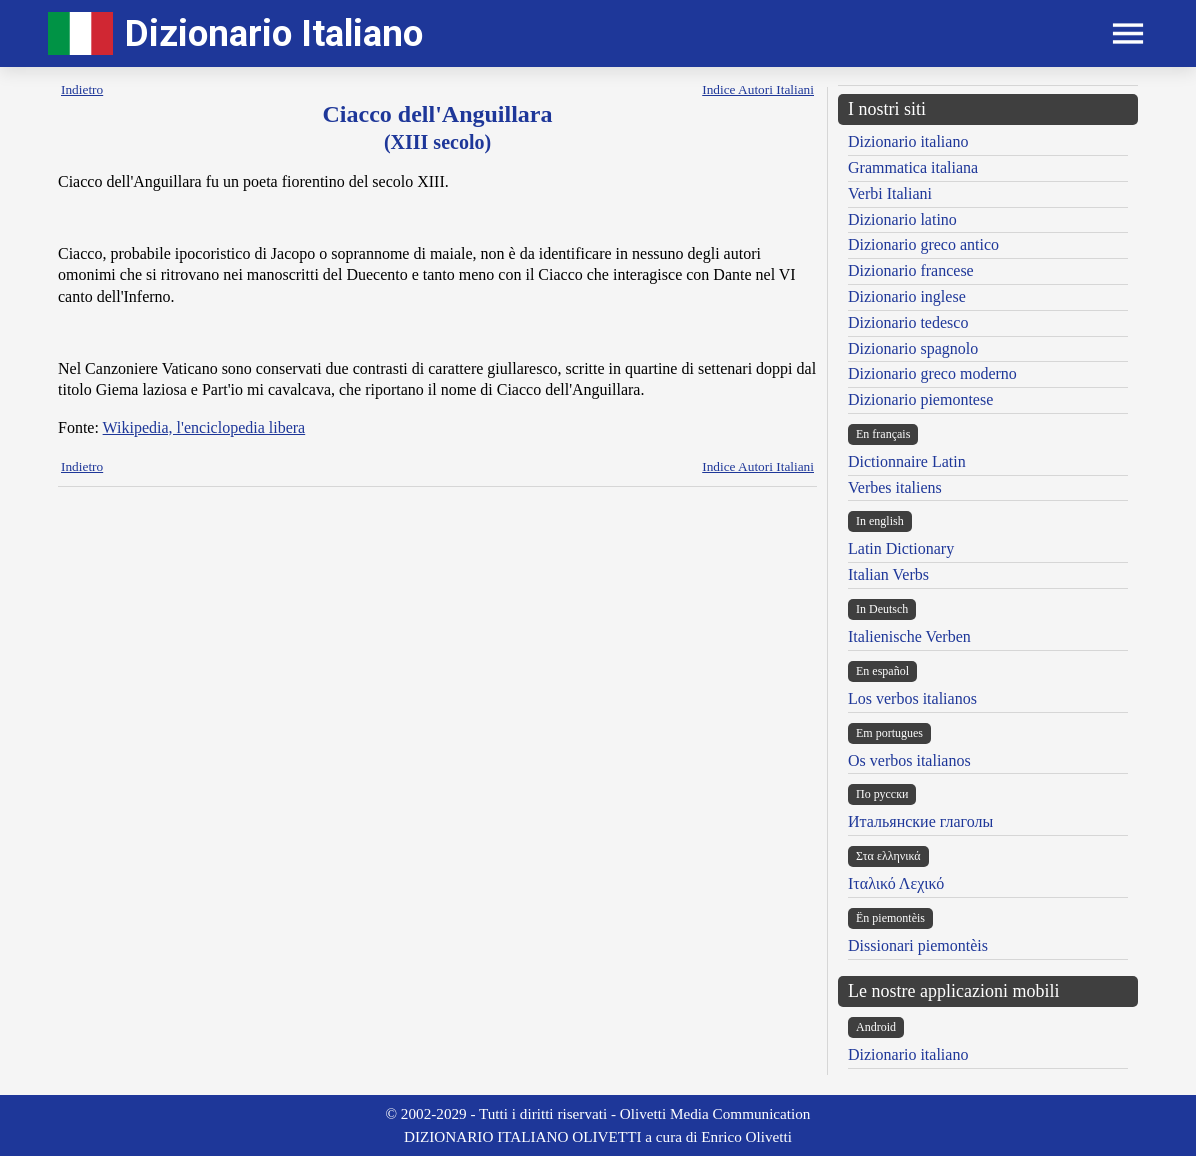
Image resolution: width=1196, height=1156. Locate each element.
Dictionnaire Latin (907, 461)
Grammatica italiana (913, 167)
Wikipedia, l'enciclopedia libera (204, 427)
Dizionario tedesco (908, 322)
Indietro (82, 89)
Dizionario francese (911, 270)
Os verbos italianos (909, 760)
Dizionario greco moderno (932, 373)
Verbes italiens (895, 487)
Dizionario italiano (908, 141)
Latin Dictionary (901, 548)
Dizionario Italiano (274, 33)
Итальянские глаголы (920, 821)
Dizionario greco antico (923, 244)
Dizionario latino (902, 219)
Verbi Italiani (890, 193)
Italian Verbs (888, 574)
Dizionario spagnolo (913, 348)
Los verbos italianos (912, 698)
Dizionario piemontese (920, 399)
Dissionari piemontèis (918, 945)
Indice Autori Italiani (758, 89)
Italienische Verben (909, 636)
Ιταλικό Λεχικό (896, 883)
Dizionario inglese (907, 296)
